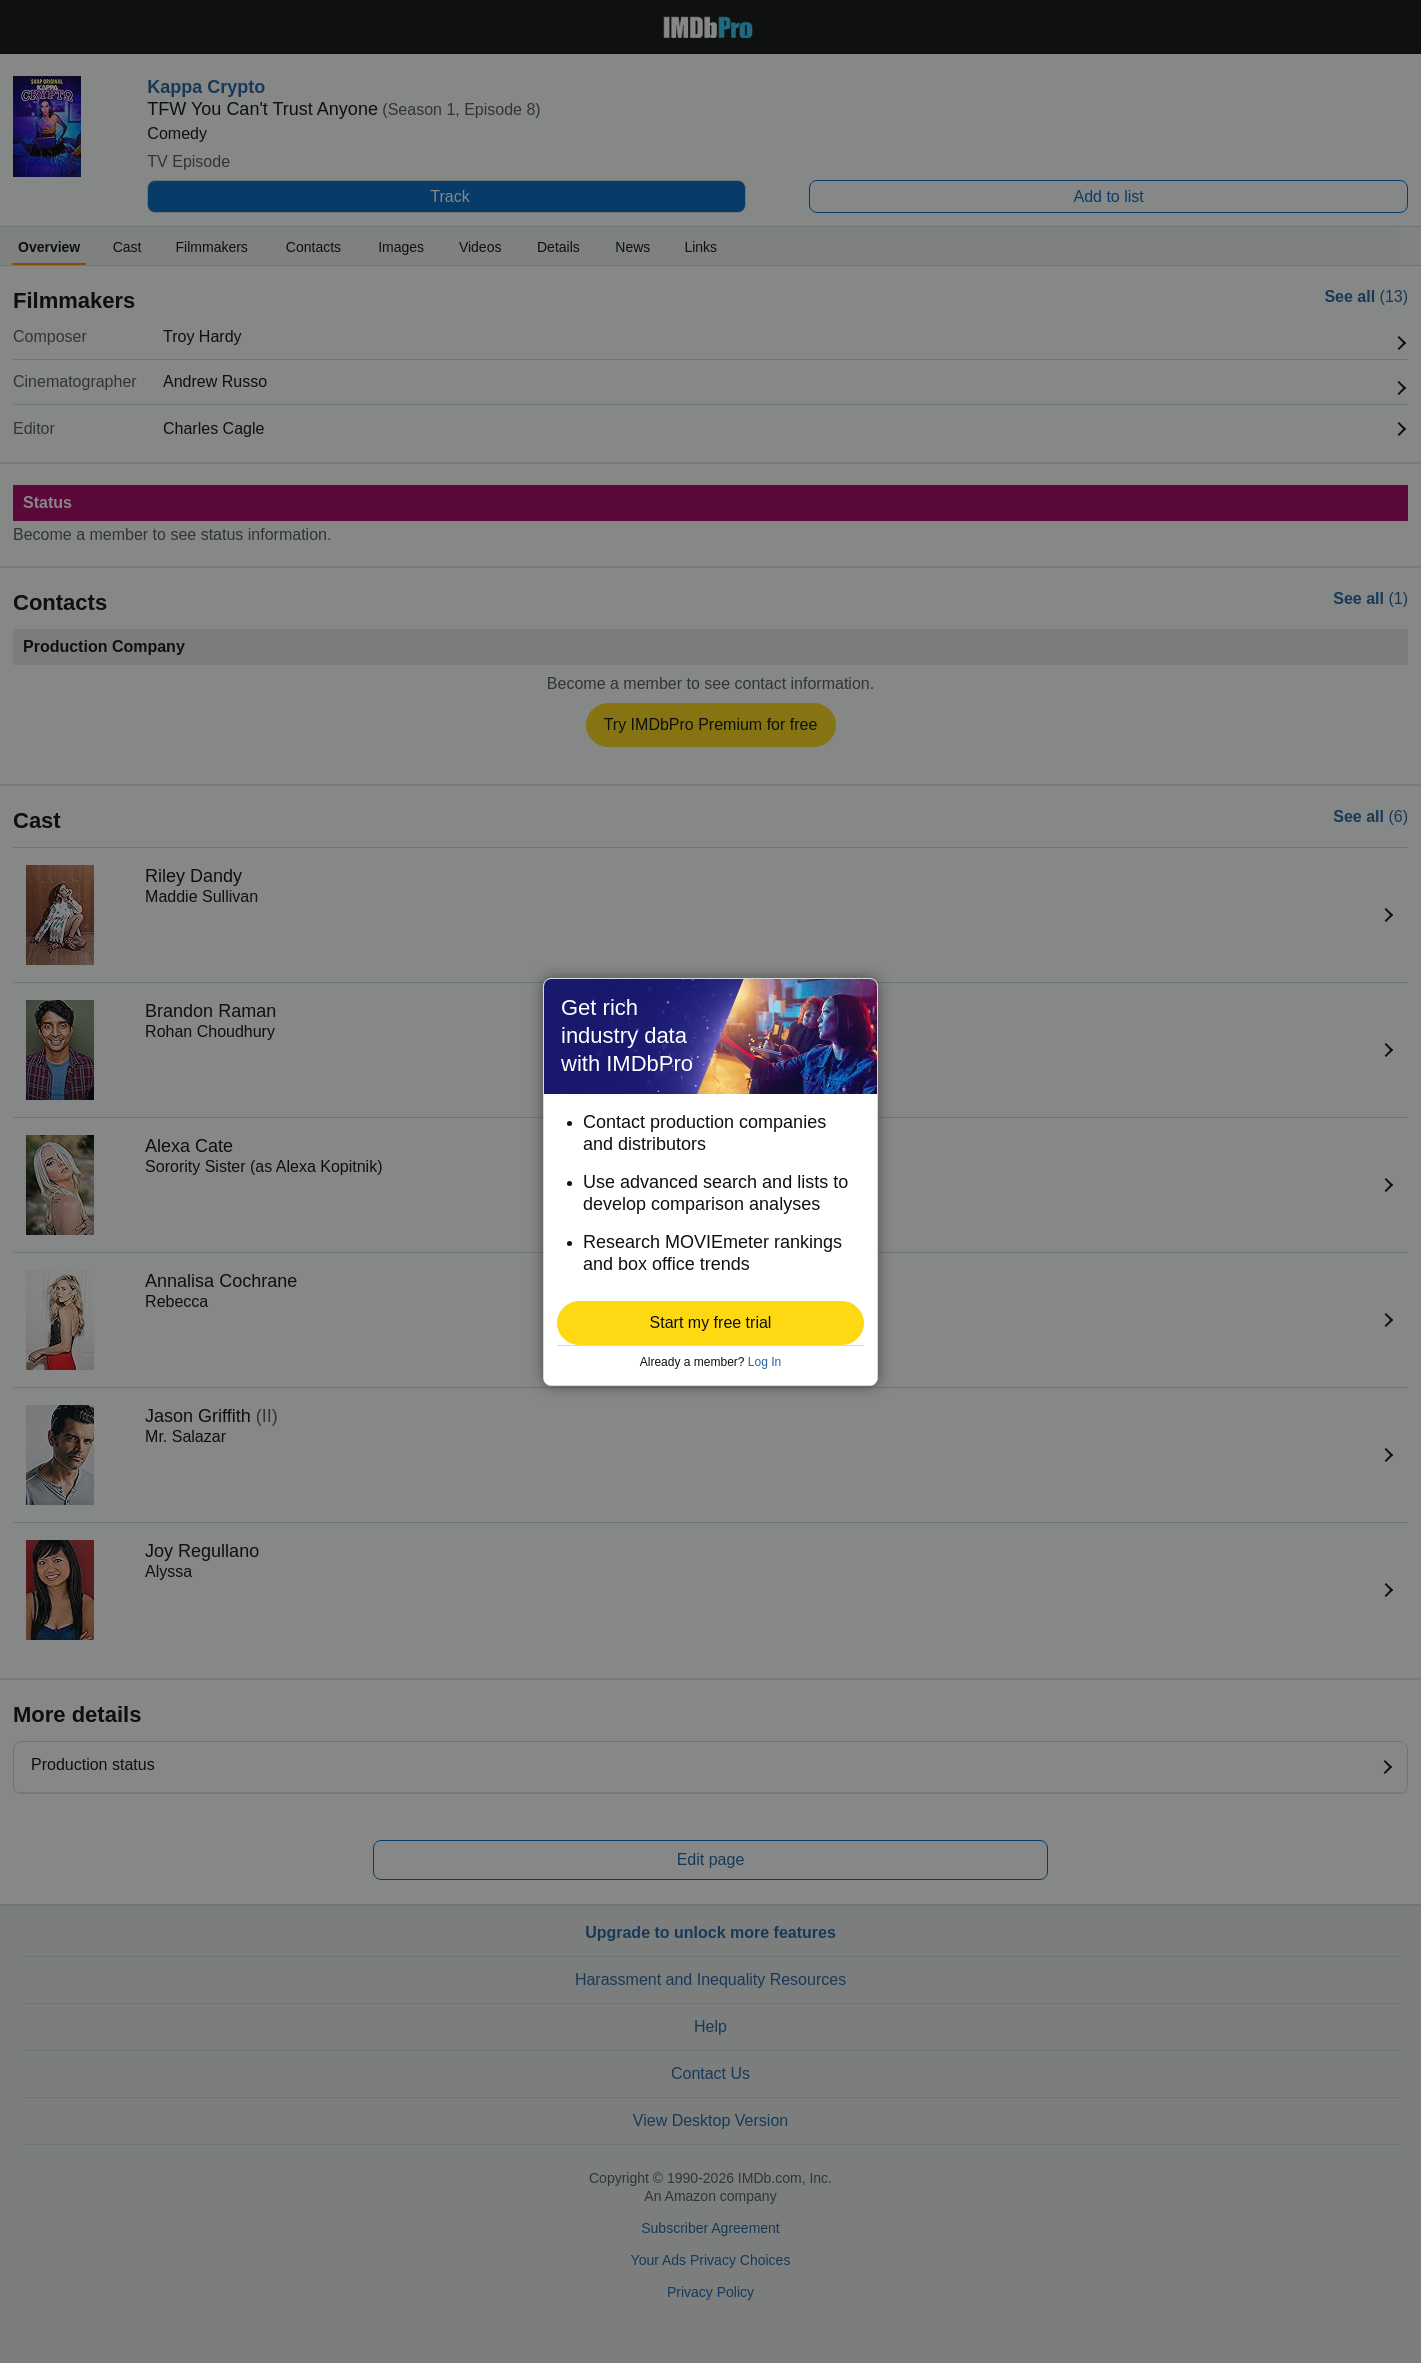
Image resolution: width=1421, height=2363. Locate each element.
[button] (710, 1323)
